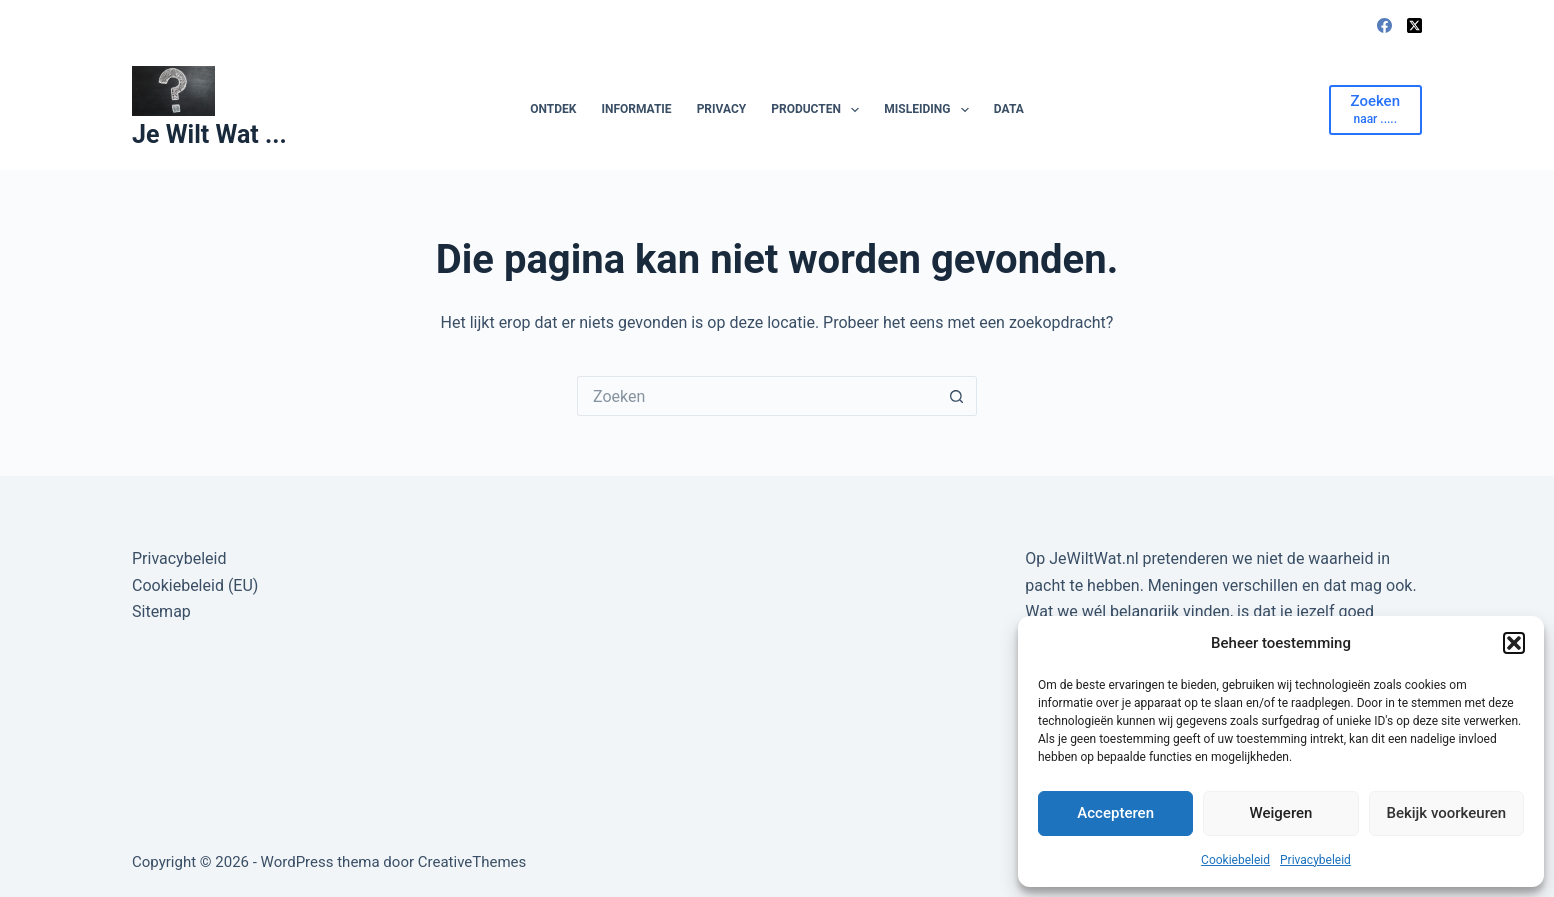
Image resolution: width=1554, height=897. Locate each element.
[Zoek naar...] (757, 396)
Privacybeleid (1315, 860)
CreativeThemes (472, 862)
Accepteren (1115, 813)
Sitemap (161, 611)
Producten (819, 110)
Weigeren (1281, 813)
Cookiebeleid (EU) (195, 585)
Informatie (636, 109)
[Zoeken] (1376, 109)
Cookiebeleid (1235, 860)
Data (1009, 109)
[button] (1514, 643)
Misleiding (930, 110)
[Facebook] (1384, 25)
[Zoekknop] (957, 396)
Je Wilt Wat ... (209, 134)
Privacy (722, 109)
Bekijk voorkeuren (1446, 813)
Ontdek (553, 109)
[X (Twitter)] (1414, 25)
